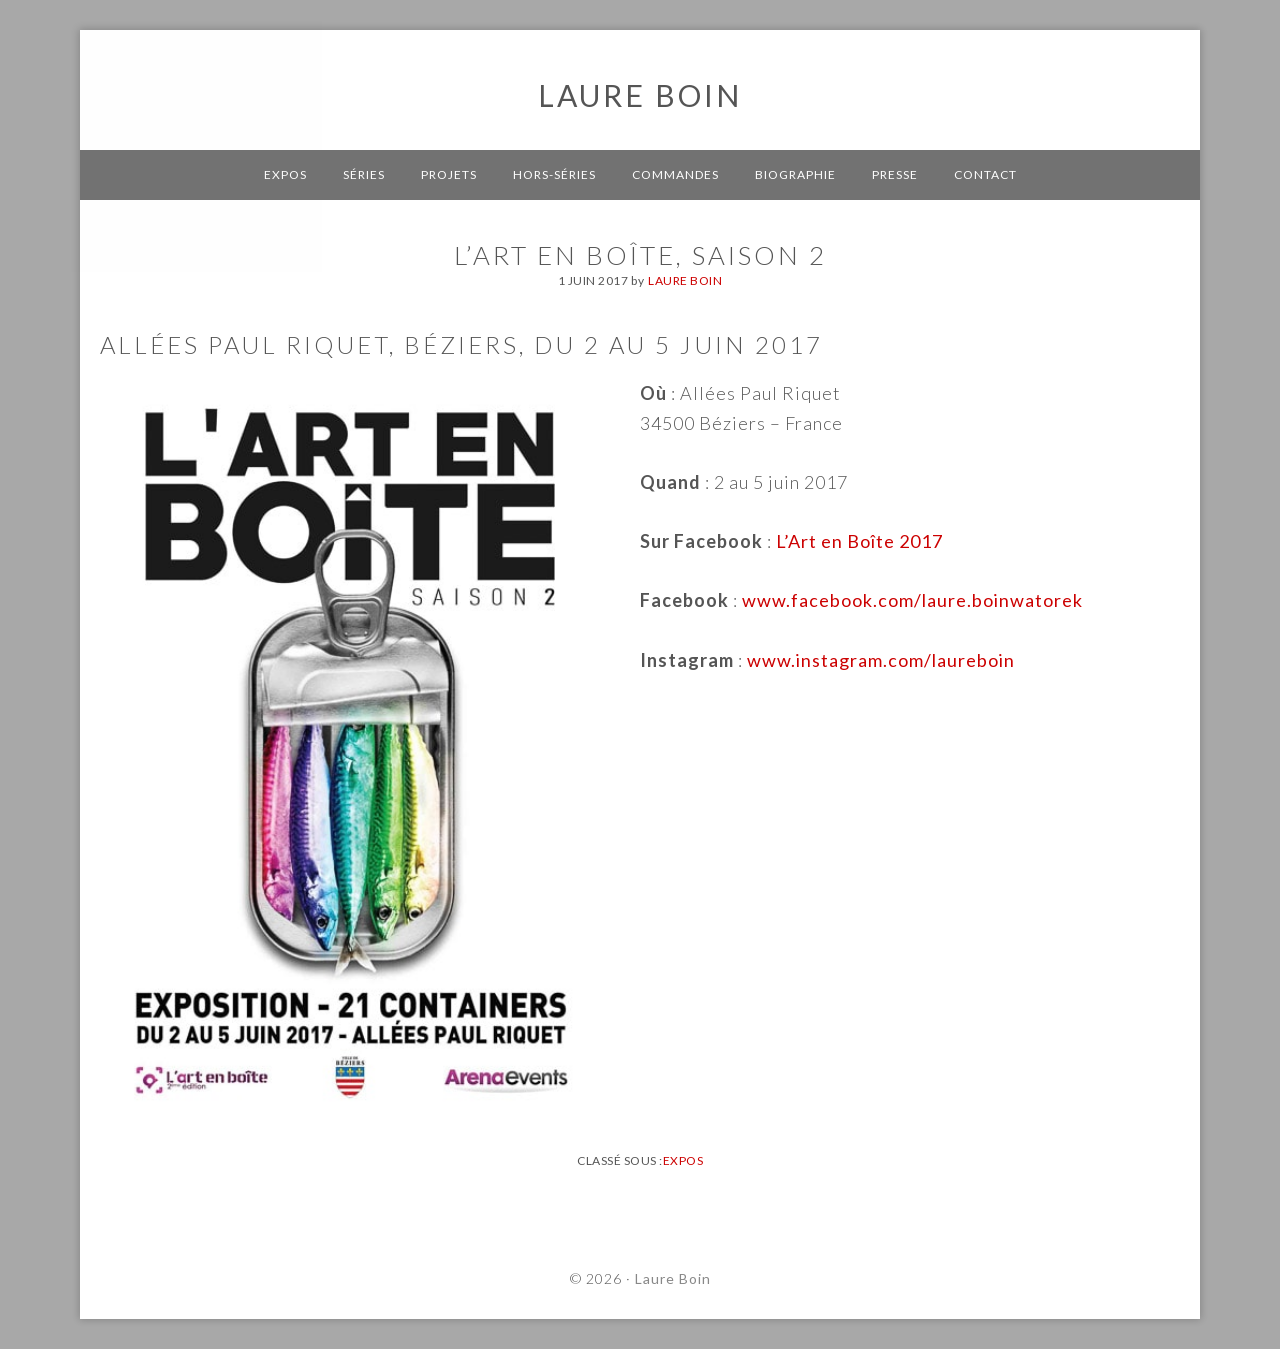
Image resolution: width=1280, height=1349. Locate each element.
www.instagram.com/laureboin (881, 660)
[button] (32, 30)
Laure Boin (640, 95)
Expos (683, 1160)
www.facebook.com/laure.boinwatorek (912, 600)
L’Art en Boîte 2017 (859, 541)
